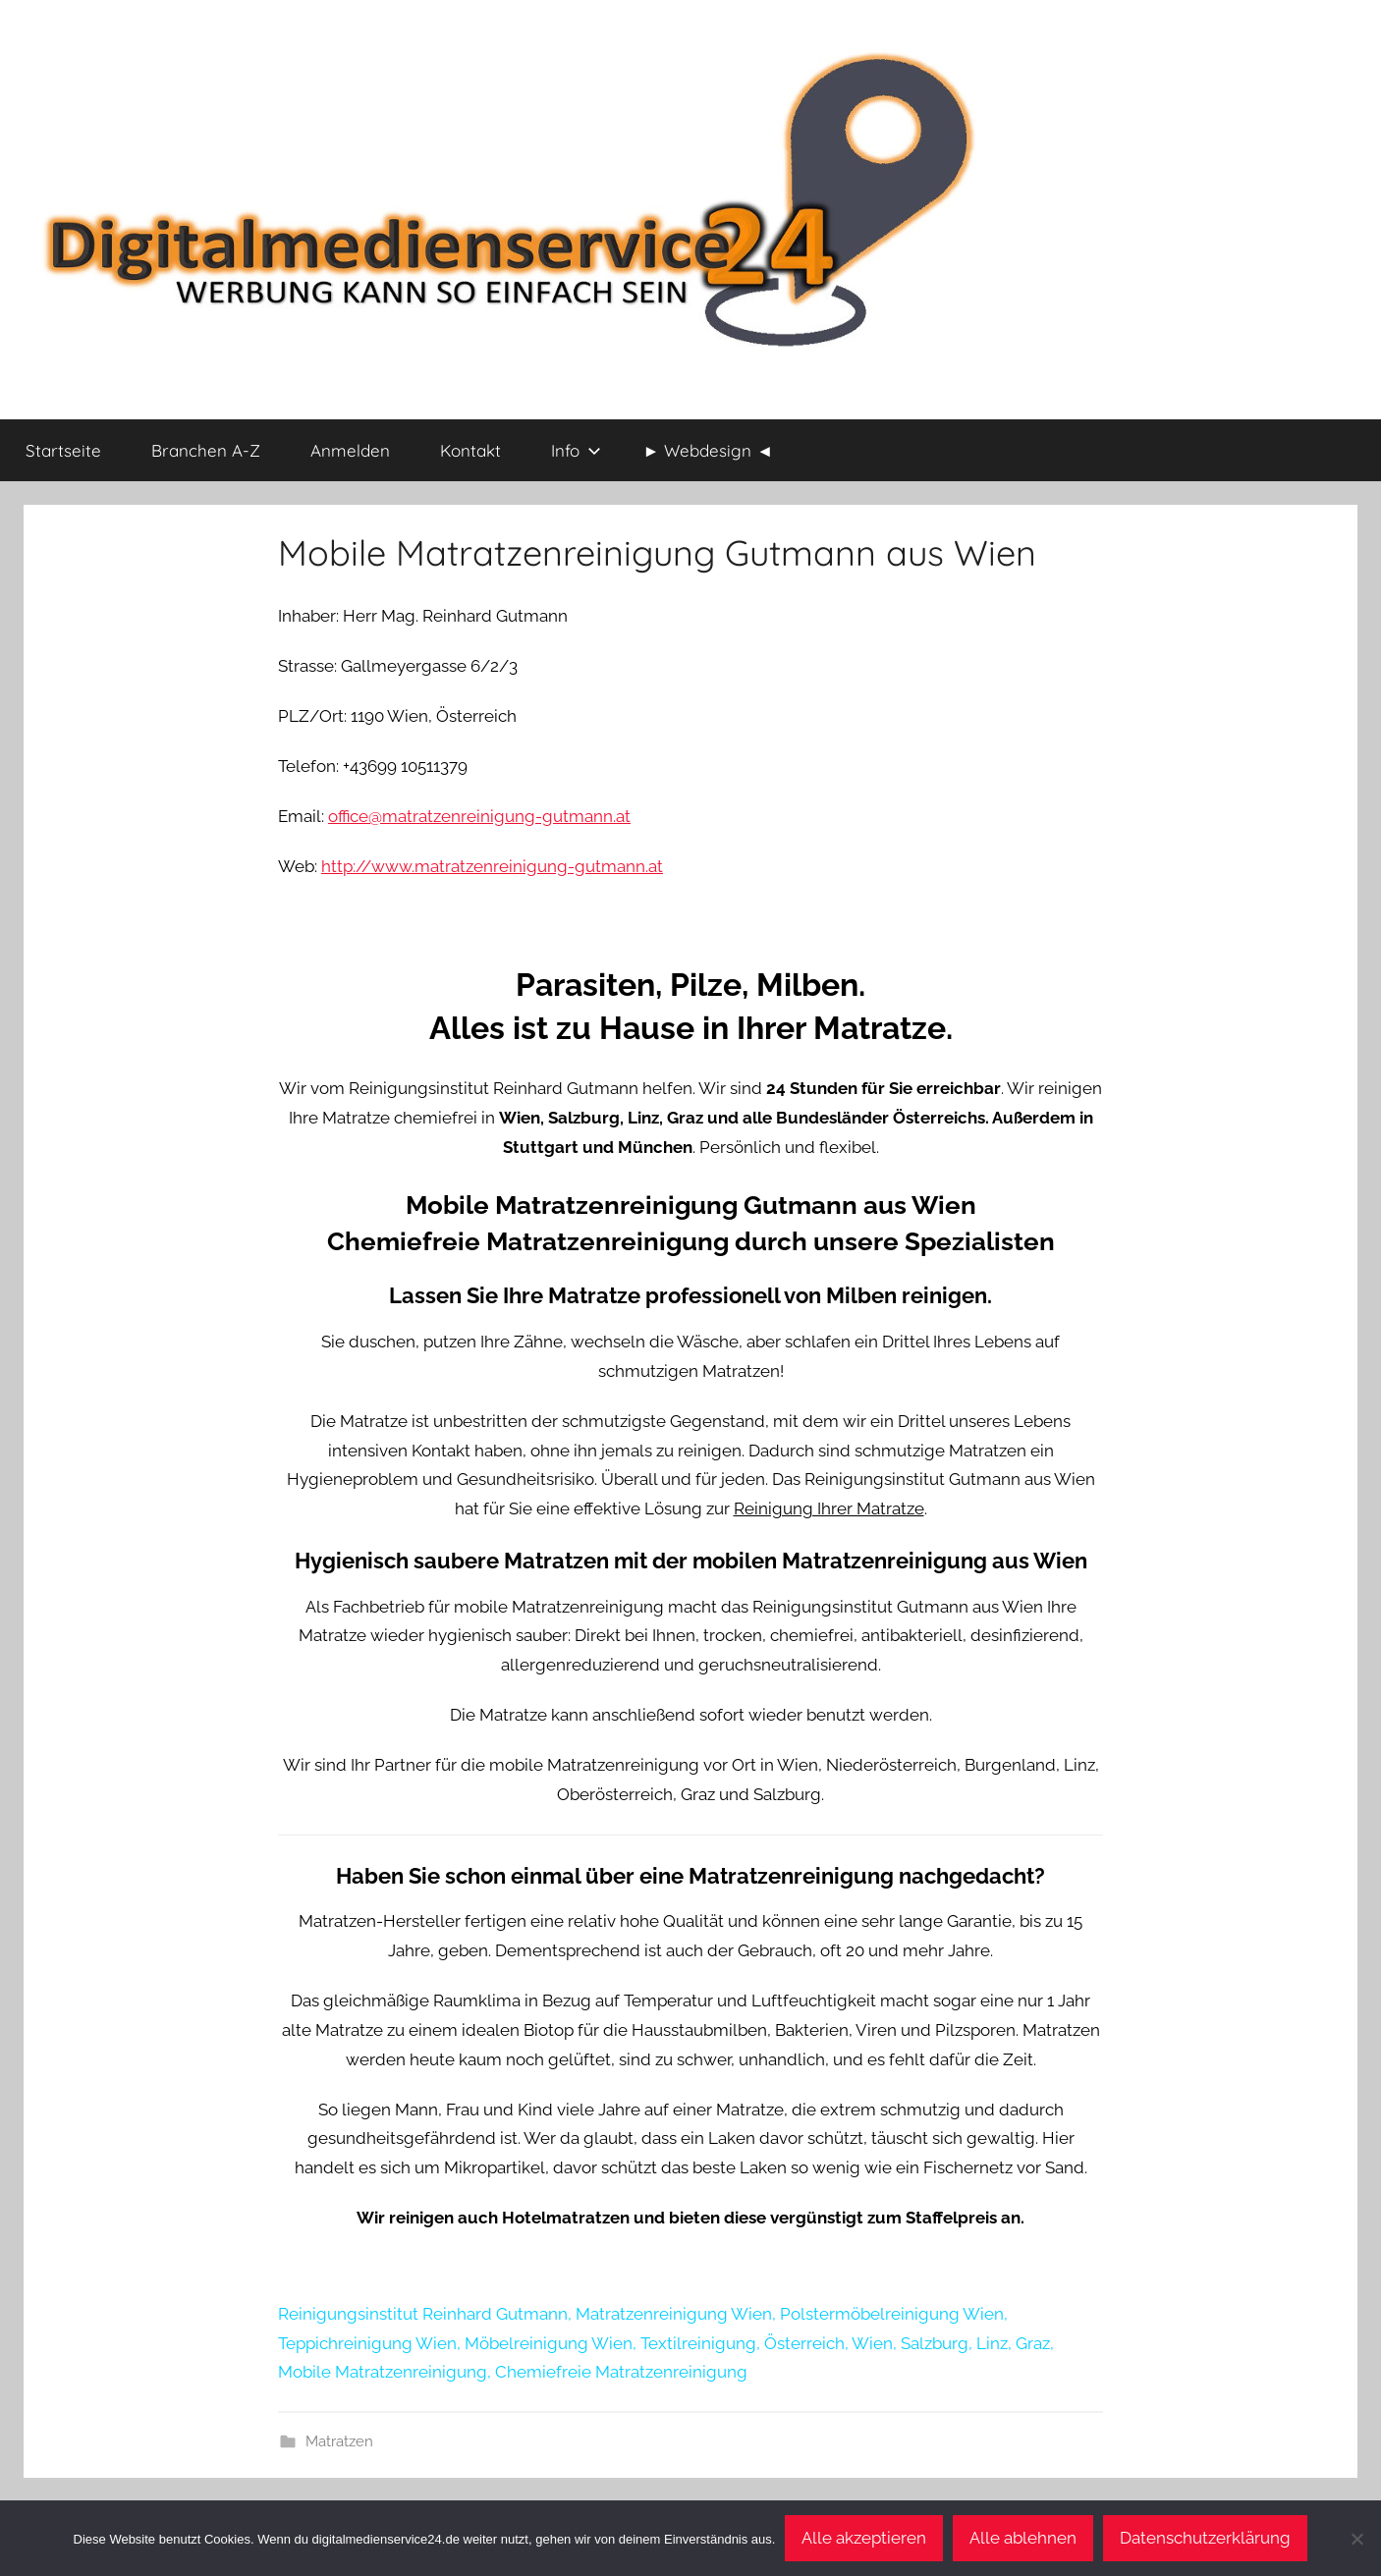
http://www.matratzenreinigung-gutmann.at (492, 866)
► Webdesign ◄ (708, 450)
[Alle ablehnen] (1356, 2539)
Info (576, 450)
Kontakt (470, 450)
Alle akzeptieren (863, 2538)
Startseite (63, 450)
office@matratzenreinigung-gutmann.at (479, 816)
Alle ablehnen (1023, 2538)
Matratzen (339, 2441)
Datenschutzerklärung (1205, 2538)
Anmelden (350, 450)
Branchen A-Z (205, 450)
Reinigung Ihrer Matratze (829, 1508)
